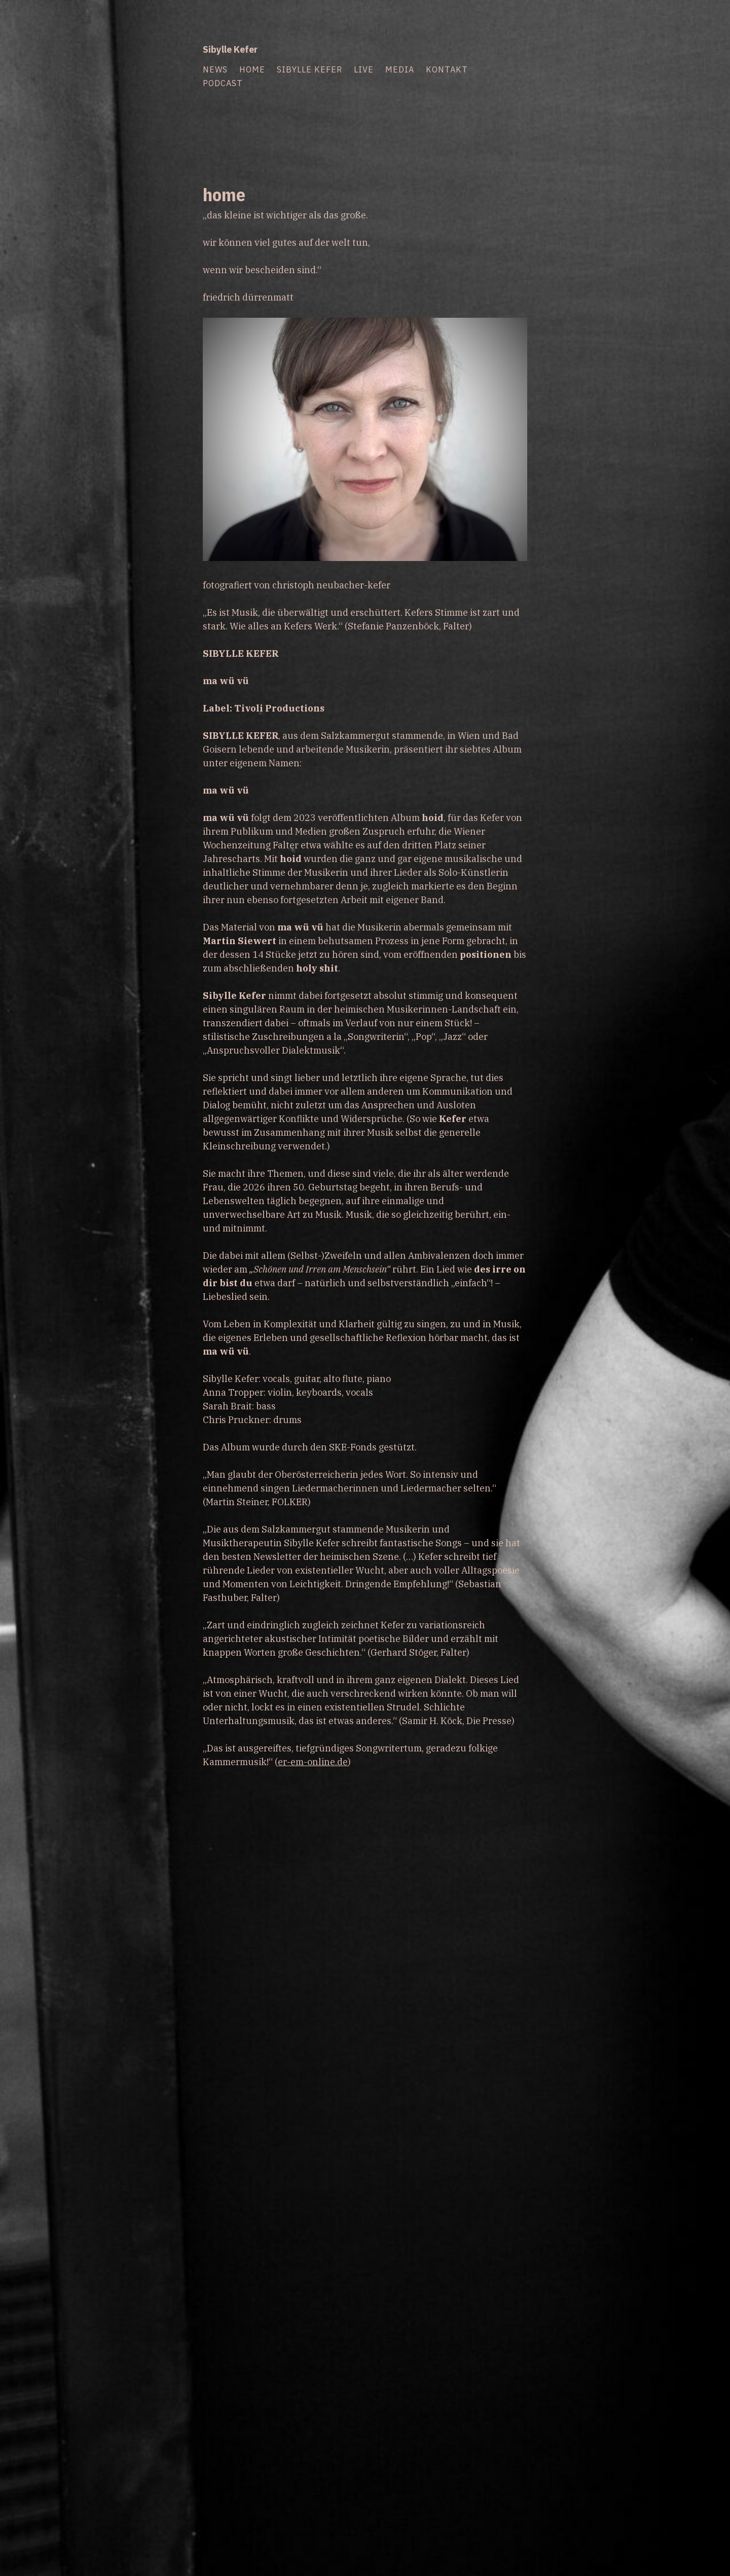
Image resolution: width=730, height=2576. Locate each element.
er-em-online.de (313, 1762)
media (399, 69)
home (252, 69)
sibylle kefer (309, 69)
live (364, 69)
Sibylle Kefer (230, 49)
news (215, 69)
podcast (223, 83)
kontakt (447, 69)
